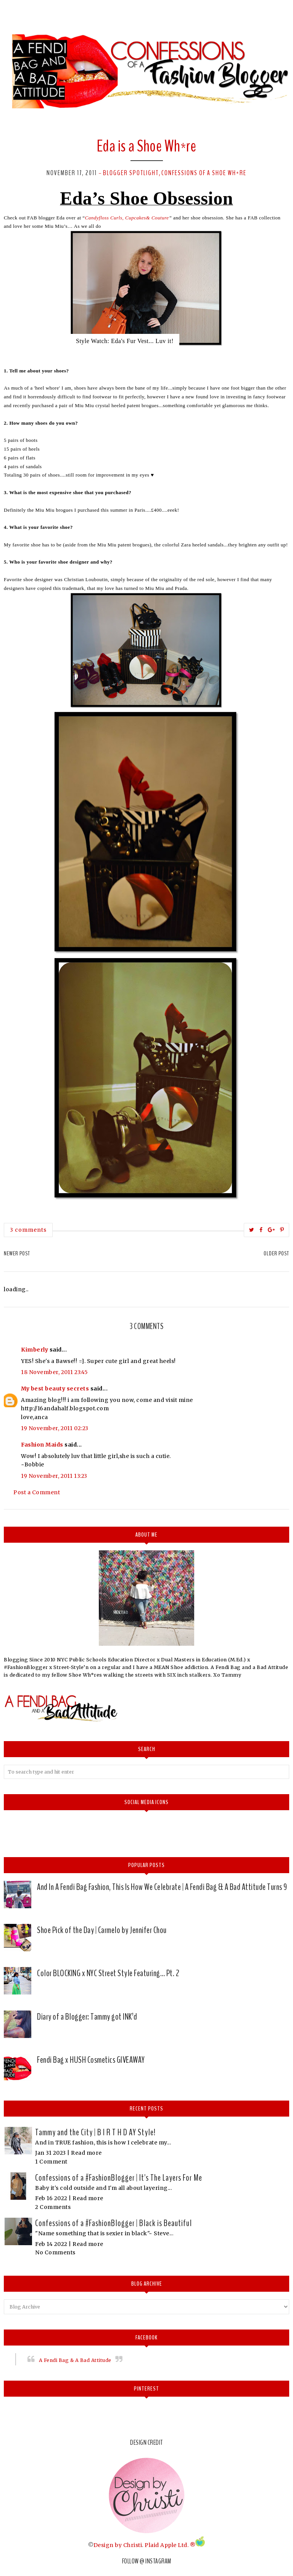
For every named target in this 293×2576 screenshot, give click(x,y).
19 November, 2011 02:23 (55, 1428)
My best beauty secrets (55, 1388)
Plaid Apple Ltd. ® (170, 2544)
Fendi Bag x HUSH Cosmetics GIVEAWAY (91, 2060)
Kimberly (34, 1349)
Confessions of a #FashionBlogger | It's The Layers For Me (118, 2178)
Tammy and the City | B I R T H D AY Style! (95, 2132)
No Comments (55, 2252)
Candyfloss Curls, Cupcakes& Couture (127, 218)
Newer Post (17, 1253)
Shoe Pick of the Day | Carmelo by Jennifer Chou (102, 1930)
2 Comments (53, 2207)
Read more (86, 2152)
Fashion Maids (42, 1444)
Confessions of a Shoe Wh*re (203, 172)
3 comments (28, 1229)
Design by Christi (117, 2544)
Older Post (276, 1253)
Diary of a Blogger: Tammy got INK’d (87, 2017)
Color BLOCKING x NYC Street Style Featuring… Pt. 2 (108, 1973)
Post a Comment (36, 1492)
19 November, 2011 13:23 (54, 1475)
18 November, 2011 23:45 (54, 1372)
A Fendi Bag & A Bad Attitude (75, 2360)
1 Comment (51, 2161)
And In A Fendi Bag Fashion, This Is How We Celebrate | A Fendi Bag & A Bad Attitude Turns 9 (162, 1887)
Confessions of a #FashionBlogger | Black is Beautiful (113, 2223)
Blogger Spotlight (131, 172)
